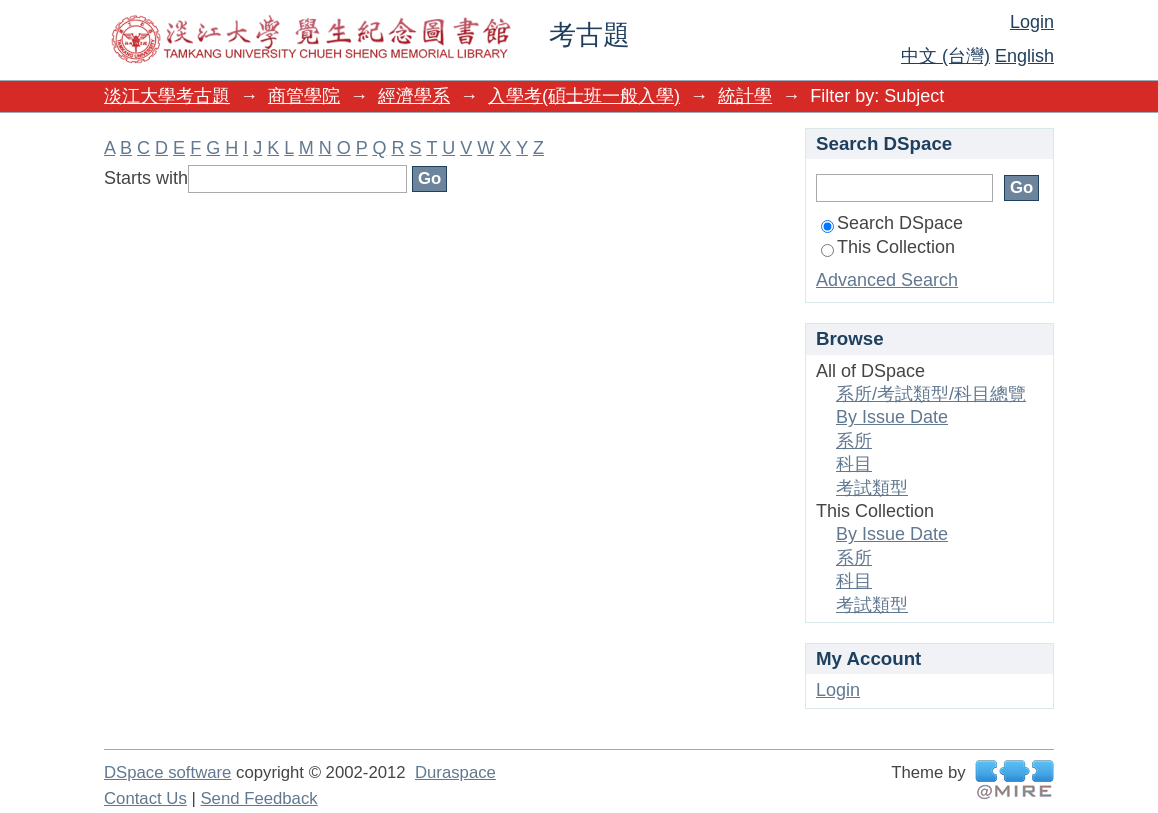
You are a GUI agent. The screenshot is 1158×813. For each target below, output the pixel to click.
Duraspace (455, 772)
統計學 (745, 96)
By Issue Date (892, 417)
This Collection (888, 247)
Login (1032, 22)
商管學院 (304, 96)
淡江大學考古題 (167, 96)
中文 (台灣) (945, 56)
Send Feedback (258, 798)
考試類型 (872, 488)
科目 (854, 464)
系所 (854, 441)
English (1024, 56)
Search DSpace (892, 223)
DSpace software (167, 772)
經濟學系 (414, 96)
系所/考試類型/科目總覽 (931, 394)
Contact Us (145, 798)
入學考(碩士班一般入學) (584, 96)
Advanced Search (887, 280)
